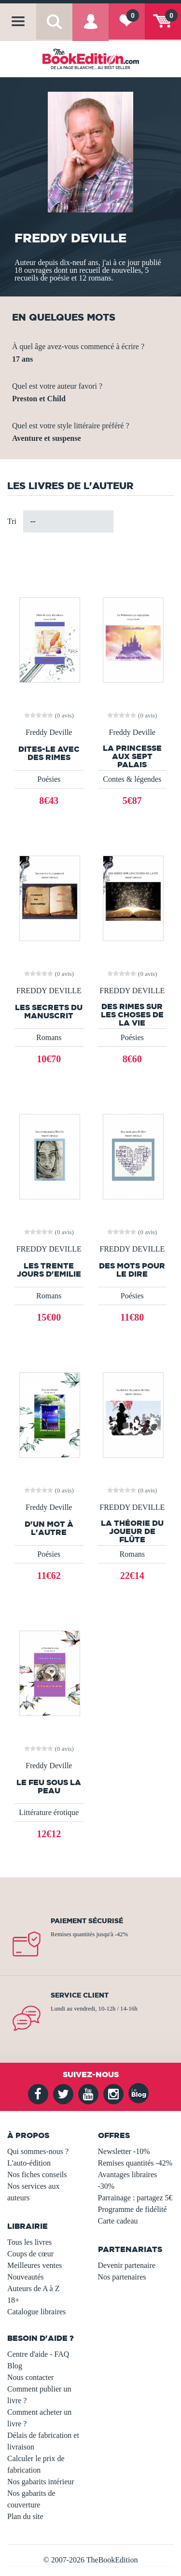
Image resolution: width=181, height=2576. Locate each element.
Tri (11, 521)
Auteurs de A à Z (33, 2288)
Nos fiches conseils (37, 2174)
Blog (14, 2366)
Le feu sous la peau (48, 1786)
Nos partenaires (122, 2277)
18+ (13, 2300)
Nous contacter (30, 2377)
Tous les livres (29, 2242)
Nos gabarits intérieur (40, 2481)
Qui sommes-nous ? (38, 2151)
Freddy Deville (49, 732)
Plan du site (25, 2516)
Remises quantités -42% (135, 2163)
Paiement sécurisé (87, 1921)
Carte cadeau (118, 2221)
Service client (80, 1995)
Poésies (48, 779)
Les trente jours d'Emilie (49, 1270)
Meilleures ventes (34, 2265)
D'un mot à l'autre (49, 1528)
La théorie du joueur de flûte (132, 1531)
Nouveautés (25, 2277)
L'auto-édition (29, 2163)
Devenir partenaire (126, 2265)
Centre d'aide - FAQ (38, 2354)
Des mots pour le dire (132, 1270)
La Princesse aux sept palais (132, 756)
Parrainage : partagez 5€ (135, 2198)
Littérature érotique (49, 1812)
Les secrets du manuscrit (49, 1011)
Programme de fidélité (132, 2209)
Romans (48, 1037)
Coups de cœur (30, 2254)
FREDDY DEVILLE (49, 991)
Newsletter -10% (124, 2151)
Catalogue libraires (36, 2312)
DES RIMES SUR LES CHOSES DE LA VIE (132, 1014)
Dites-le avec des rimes (49, 753)
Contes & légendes (132, 779)
